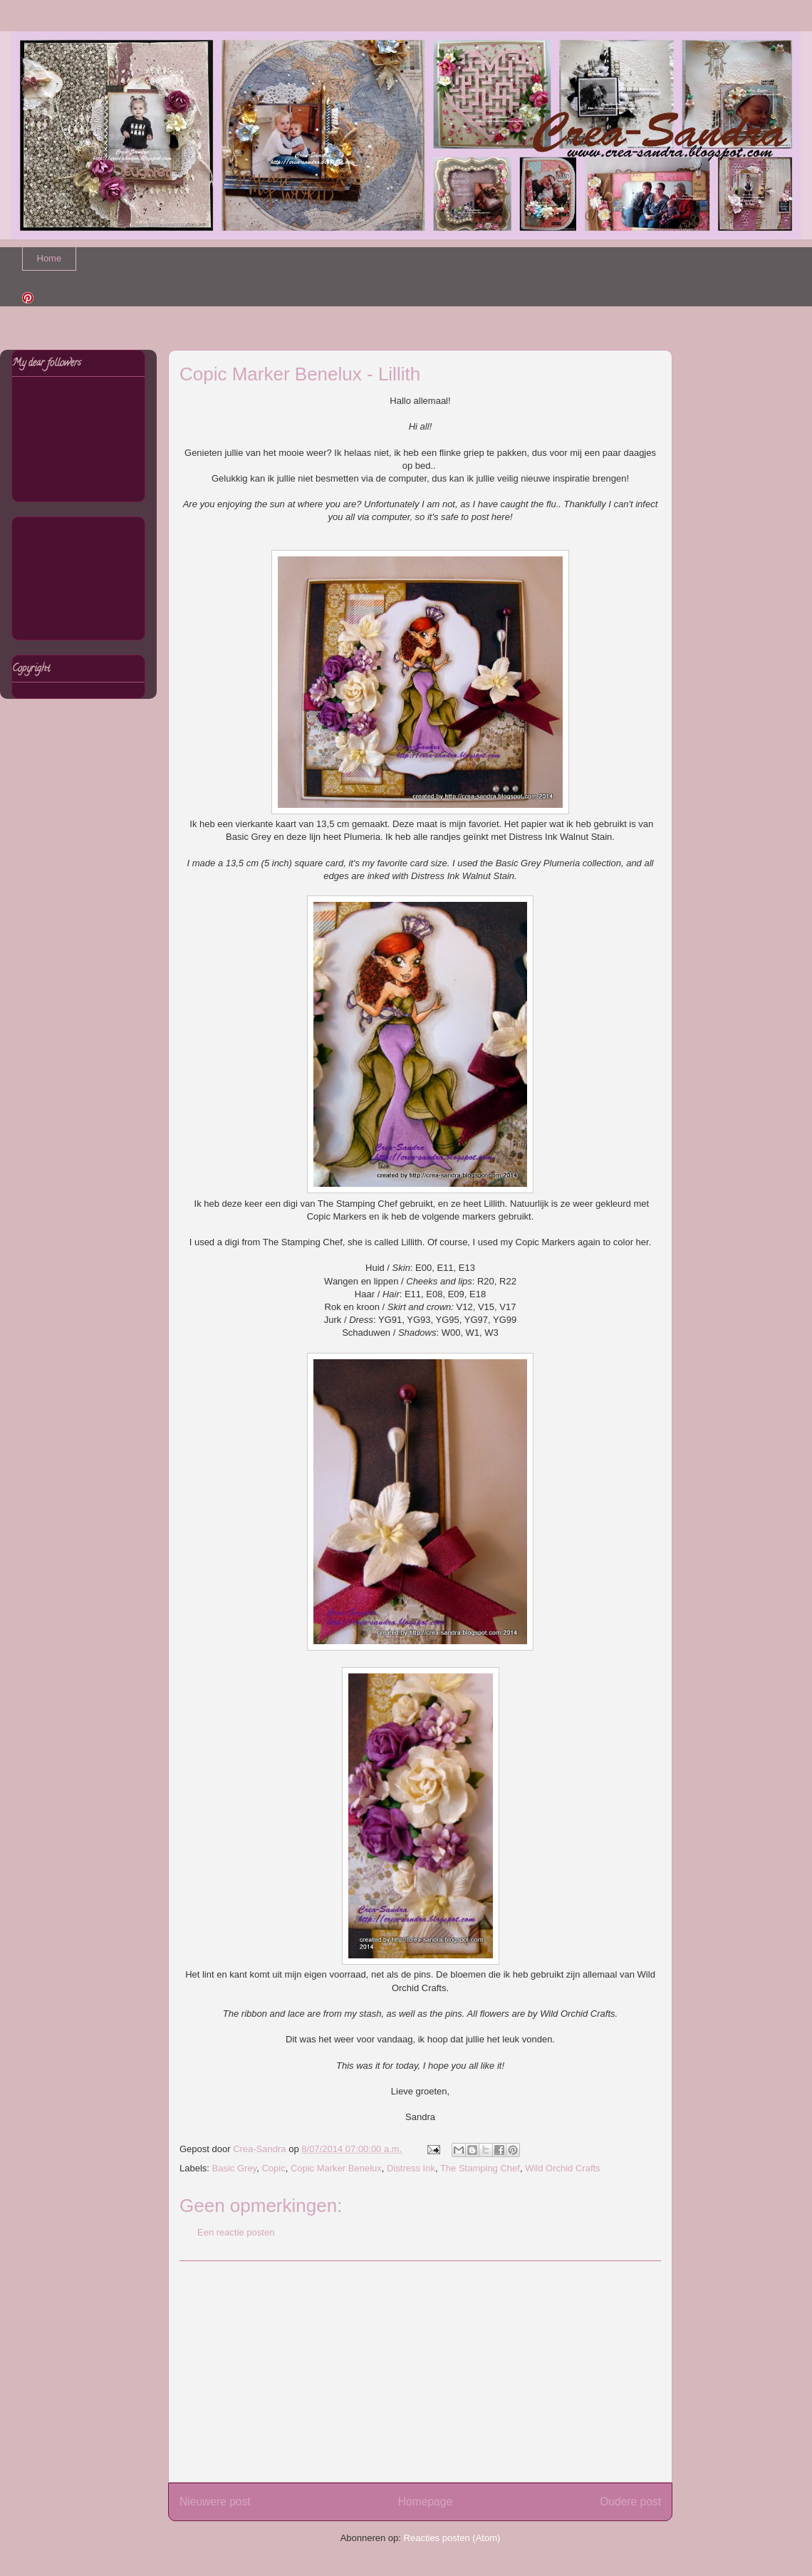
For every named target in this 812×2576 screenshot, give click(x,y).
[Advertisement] (420, 2371)
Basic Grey (234, 2168)
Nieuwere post (215, 2502)
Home (49, 258)
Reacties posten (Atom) (452, 2538)
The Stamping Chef (480, 2168)
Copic (273, 2168)
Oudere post (630, 2502)
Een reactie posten (235, 2232)
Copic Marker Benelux (336, 2168)
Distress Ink (411, 2168)
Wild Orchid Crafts (562, 2168)
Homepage (425, 2502)
